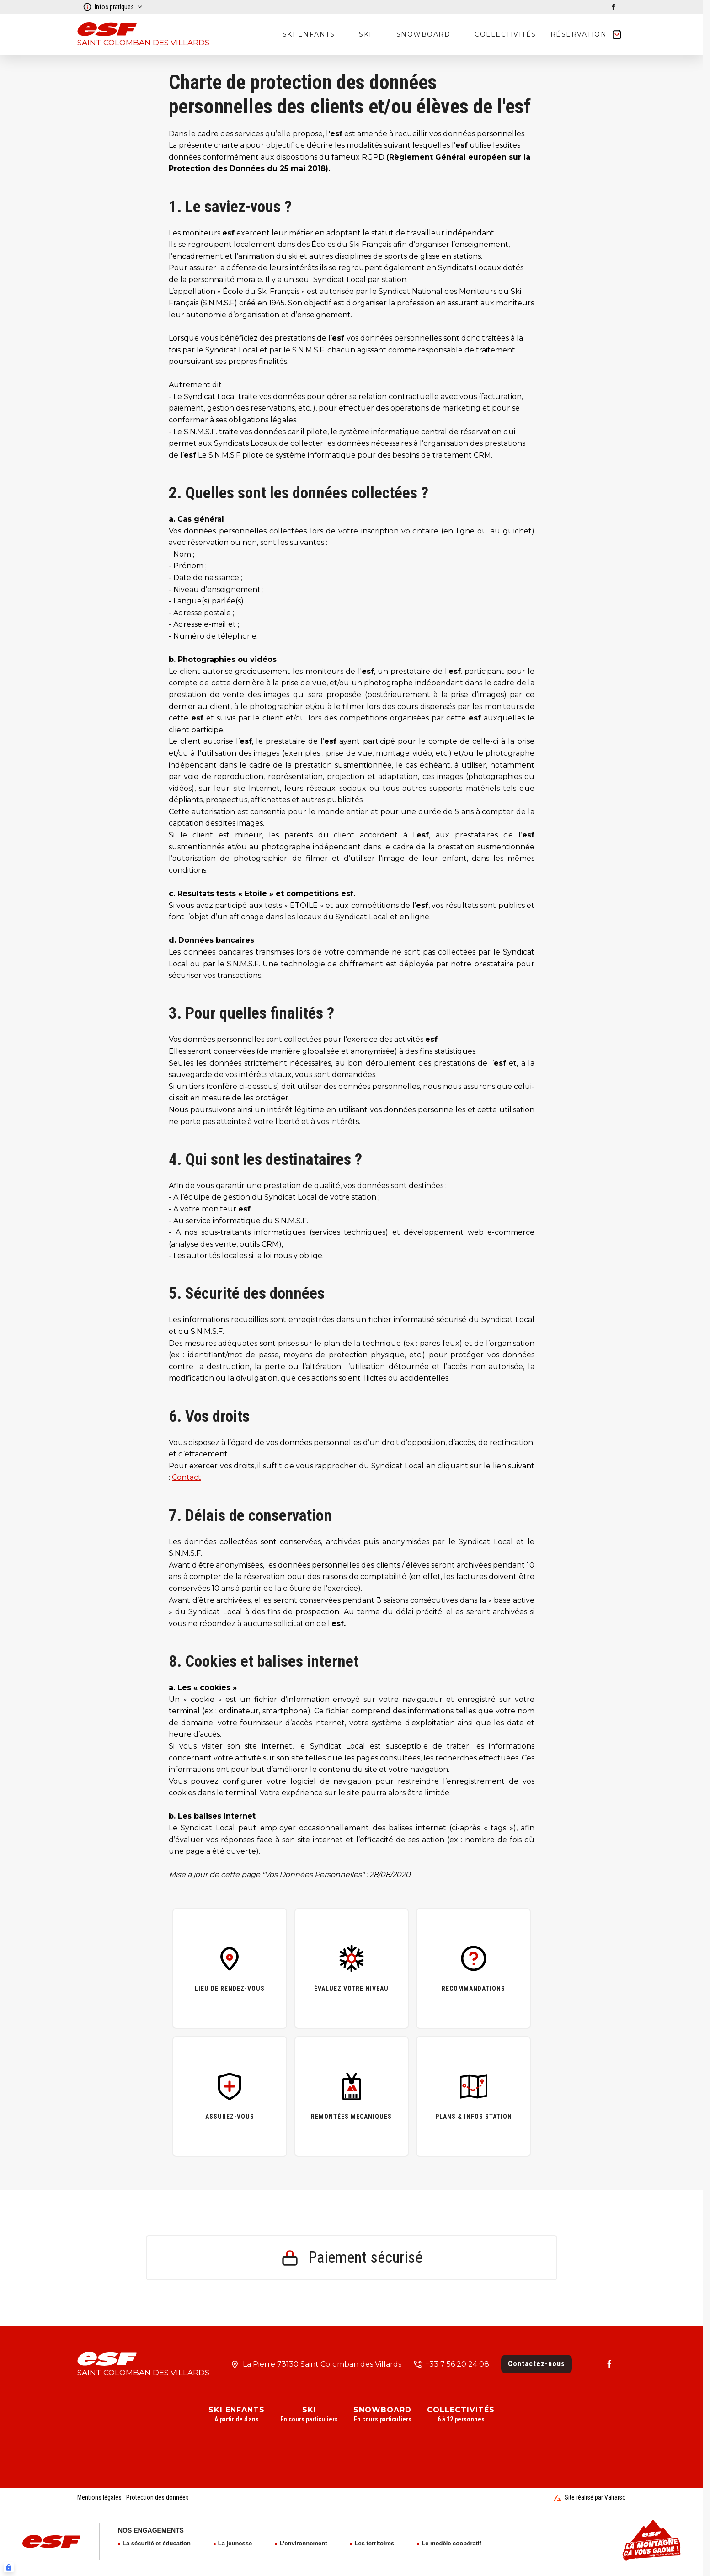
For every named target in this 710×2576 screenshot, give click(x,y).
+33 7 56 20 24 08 (457, 2364)
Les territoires (374, 2543)
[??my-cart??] (586, 34)
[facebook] (613, 6)
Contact (186, 1477)
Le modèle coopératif (451, 2543)
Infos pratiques (113, 6)
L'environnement (303, 2543)
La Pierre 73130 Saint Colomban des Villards (322, 2364)
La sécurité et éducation (157, 2543)
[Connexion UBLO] (9, 2567)
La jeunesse (235, 2543)
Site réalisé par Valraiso (590, 2497)
